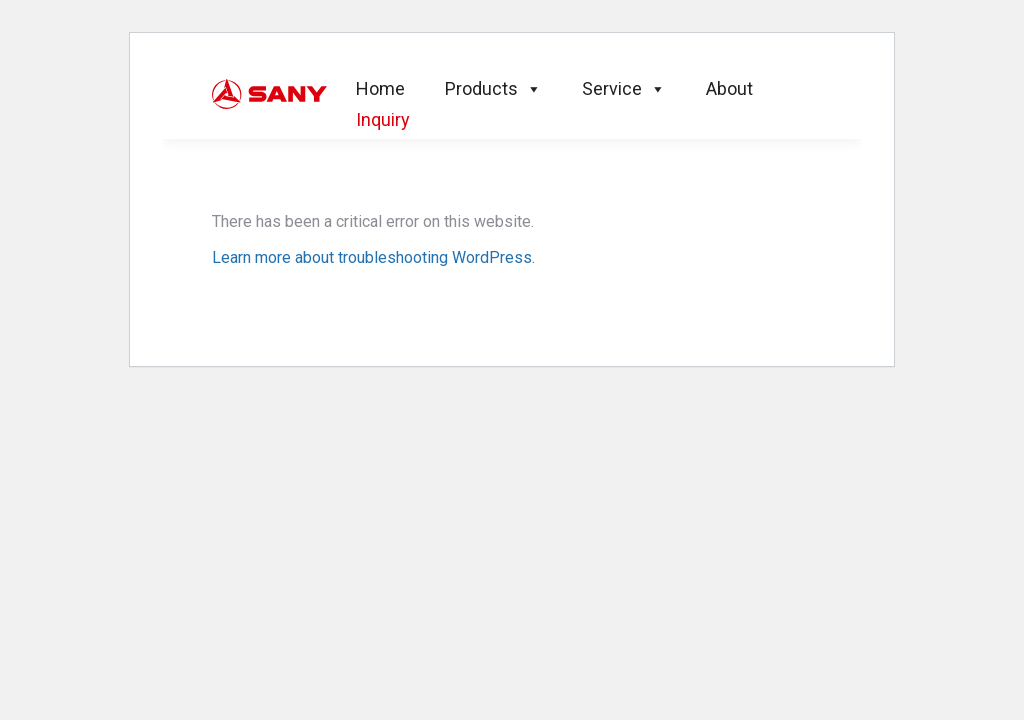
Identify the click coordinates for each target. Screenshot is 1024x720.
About (729, 88)
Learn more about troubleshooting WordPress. (373, 257)
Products (493, 88)
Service (624, 88)
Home (380, 88)
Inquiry (383, 119)
